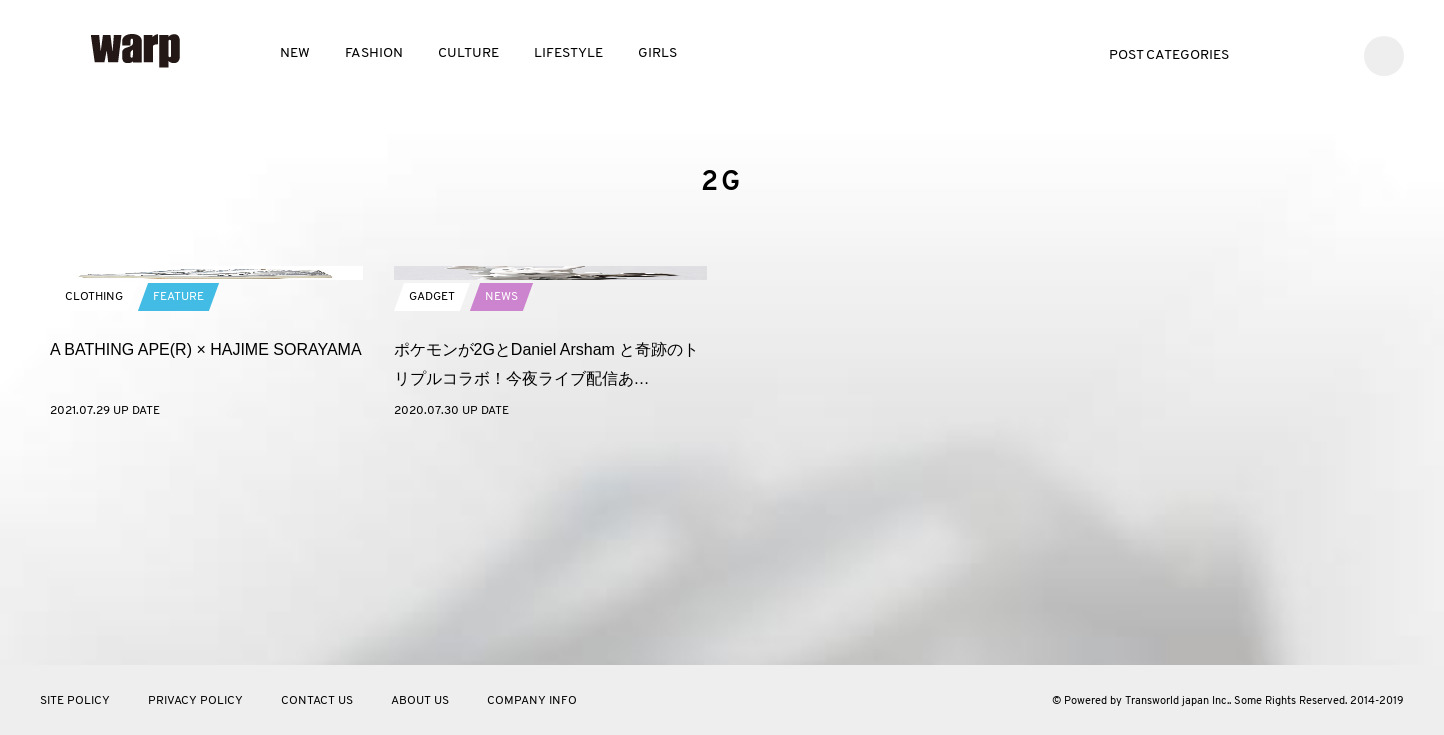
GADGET (432, 509)
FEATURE (178, 509)
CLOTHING (94, 509)
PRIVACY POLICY (195, 701)
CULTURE (468, 53)
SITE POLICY (75, 701)
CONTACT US (317, 701)
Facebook (1300, 53)
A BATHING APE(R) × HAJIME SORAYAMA (206, 561)
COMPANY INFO (532, 701)
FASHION (374, 53)
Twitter (1270, 53)
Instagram (1330, 53)
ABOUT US (420, 701)
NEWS (501, 509)
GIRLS (657, 53)
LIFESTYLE (568, 53)
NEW (295, 53)
